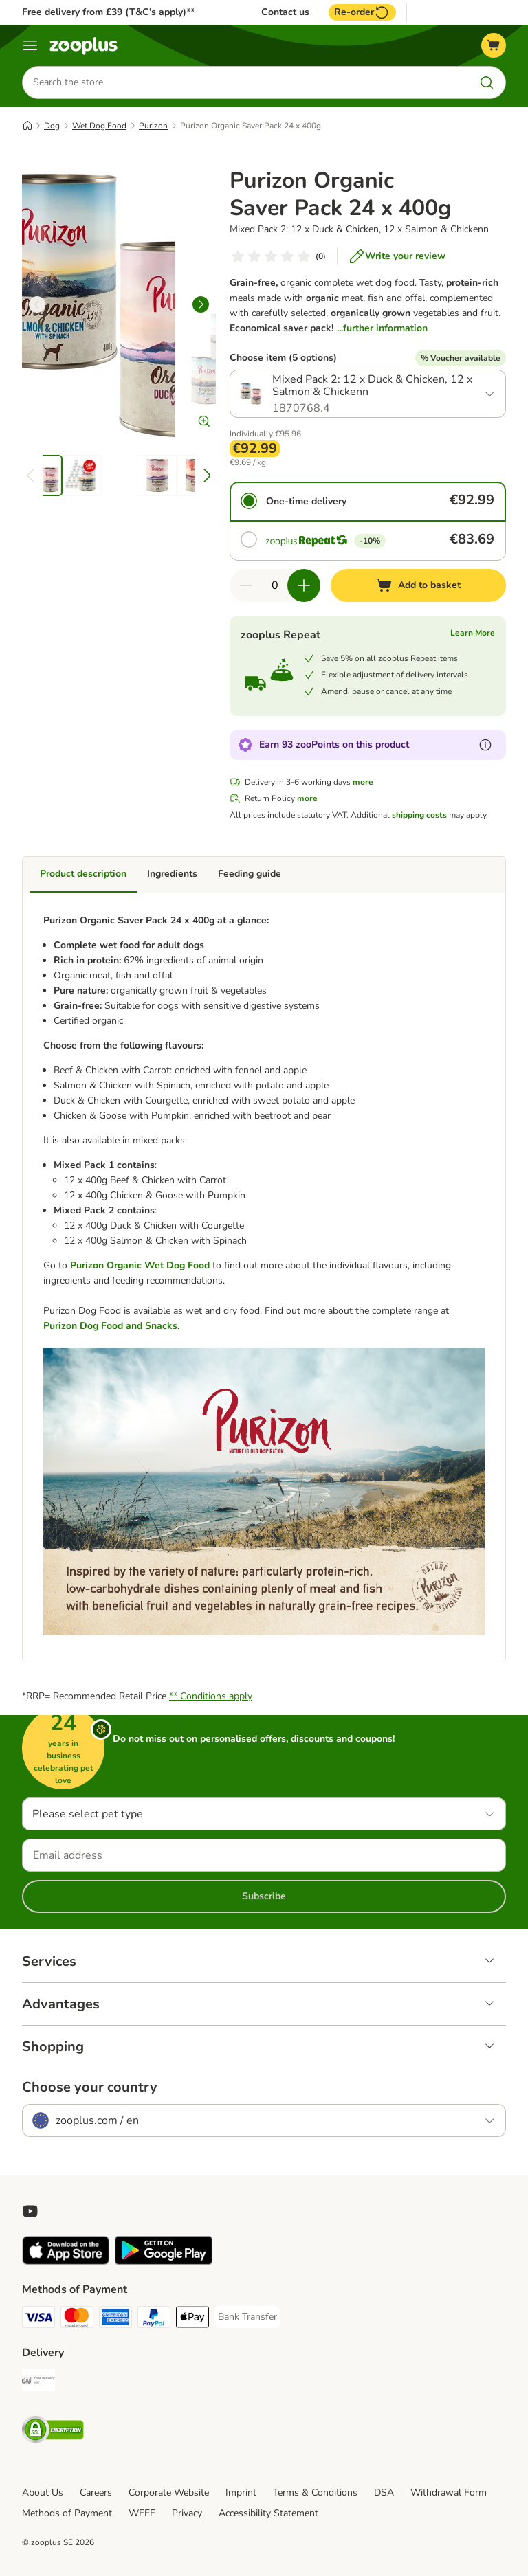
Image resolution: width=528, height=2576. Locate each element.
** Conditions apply (210, 1696)
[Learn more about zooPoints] (485, 744)
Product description (83, 873)
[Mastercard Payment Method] (77, 2319)
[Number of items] (275, 585)
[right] (200, 304)
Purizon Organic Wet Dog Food (141, 1265)
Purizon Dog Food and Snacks (110, 1325)
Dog (52, 125)
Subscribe (264, 1896)
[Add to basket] (418, 585)
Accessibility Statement (268, 2513)
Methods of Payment (67, 2513)
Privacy (187, 2513)
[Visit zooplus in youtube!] (30, 2211)
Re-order (362, 12)
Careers (96, 2492)
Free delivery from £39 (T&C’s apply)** (108, 12)
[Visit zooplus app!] (65, 2261)
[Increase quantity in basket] (303, 585)
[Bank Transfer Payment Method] (247, 2317)
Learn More (472, 632)
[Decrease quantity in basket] (246, 585)
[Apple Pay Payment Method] (192, 2319)
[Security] (53, 2432)
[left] (37, 304)
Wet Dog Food (99, 125)
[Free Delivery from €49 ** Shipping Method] (38, 2382)
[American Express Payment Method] (115, 2319)
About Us (42, 2492)
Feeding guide (249, 873)
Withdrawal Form (448, 2492)
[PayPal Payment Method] (154, 2319)
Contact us (285, 12)
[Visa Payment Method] (38, 2319)
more (363, 781)
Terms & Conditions (315, 2492)
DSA (384, 2492)
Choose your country (89, 2087)
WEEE (142, 2513)
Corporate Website (169, 2492)
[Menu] (30, 45)
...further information (382, 328)
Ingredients (172, 873)
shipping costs (419, 814)
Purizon (153, 125)
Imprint (241, 2492)
